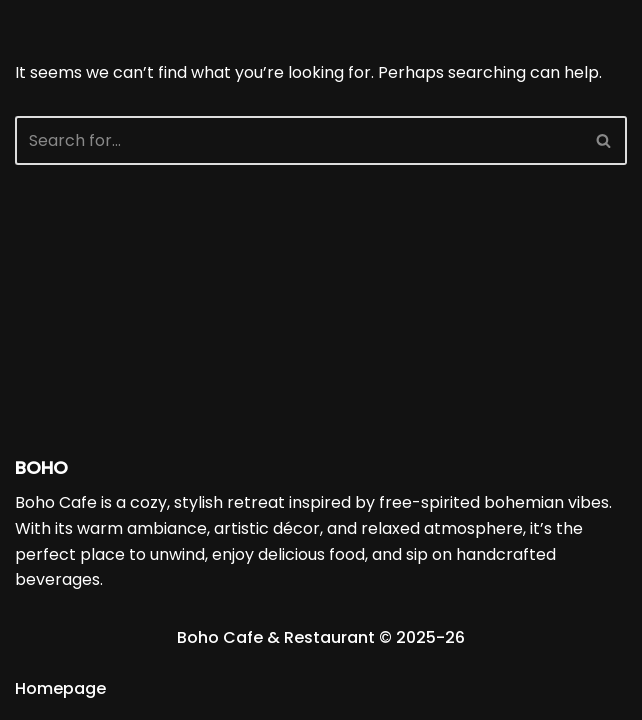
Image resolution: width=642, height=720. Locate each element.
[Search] (298, 140)
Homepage (60, 688)
